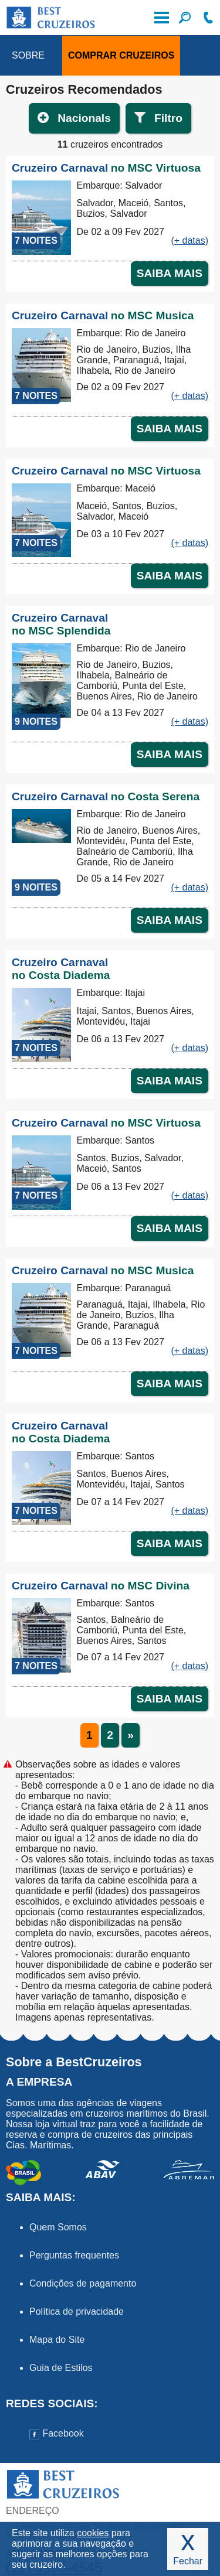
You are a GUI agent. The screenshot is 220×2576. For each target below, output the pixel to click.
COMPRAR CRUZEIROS (121, 55)
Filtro (168, 118)
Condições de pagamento (82, 2283)
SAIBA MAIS (169, 273)
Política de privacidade (76, 2311)
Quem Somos (58, 2227)
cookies (93, 2533)
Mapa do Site (56, 2340)
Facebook (56, 2433)
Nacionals (84, 118)
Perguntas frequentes (74, 2255)
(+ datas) (189, 240)
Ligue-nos (208, 17)
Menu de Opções (161, 17)
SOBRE (28, 55)
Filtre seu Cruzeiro (185, 17)
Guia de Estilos (61, 2368)
